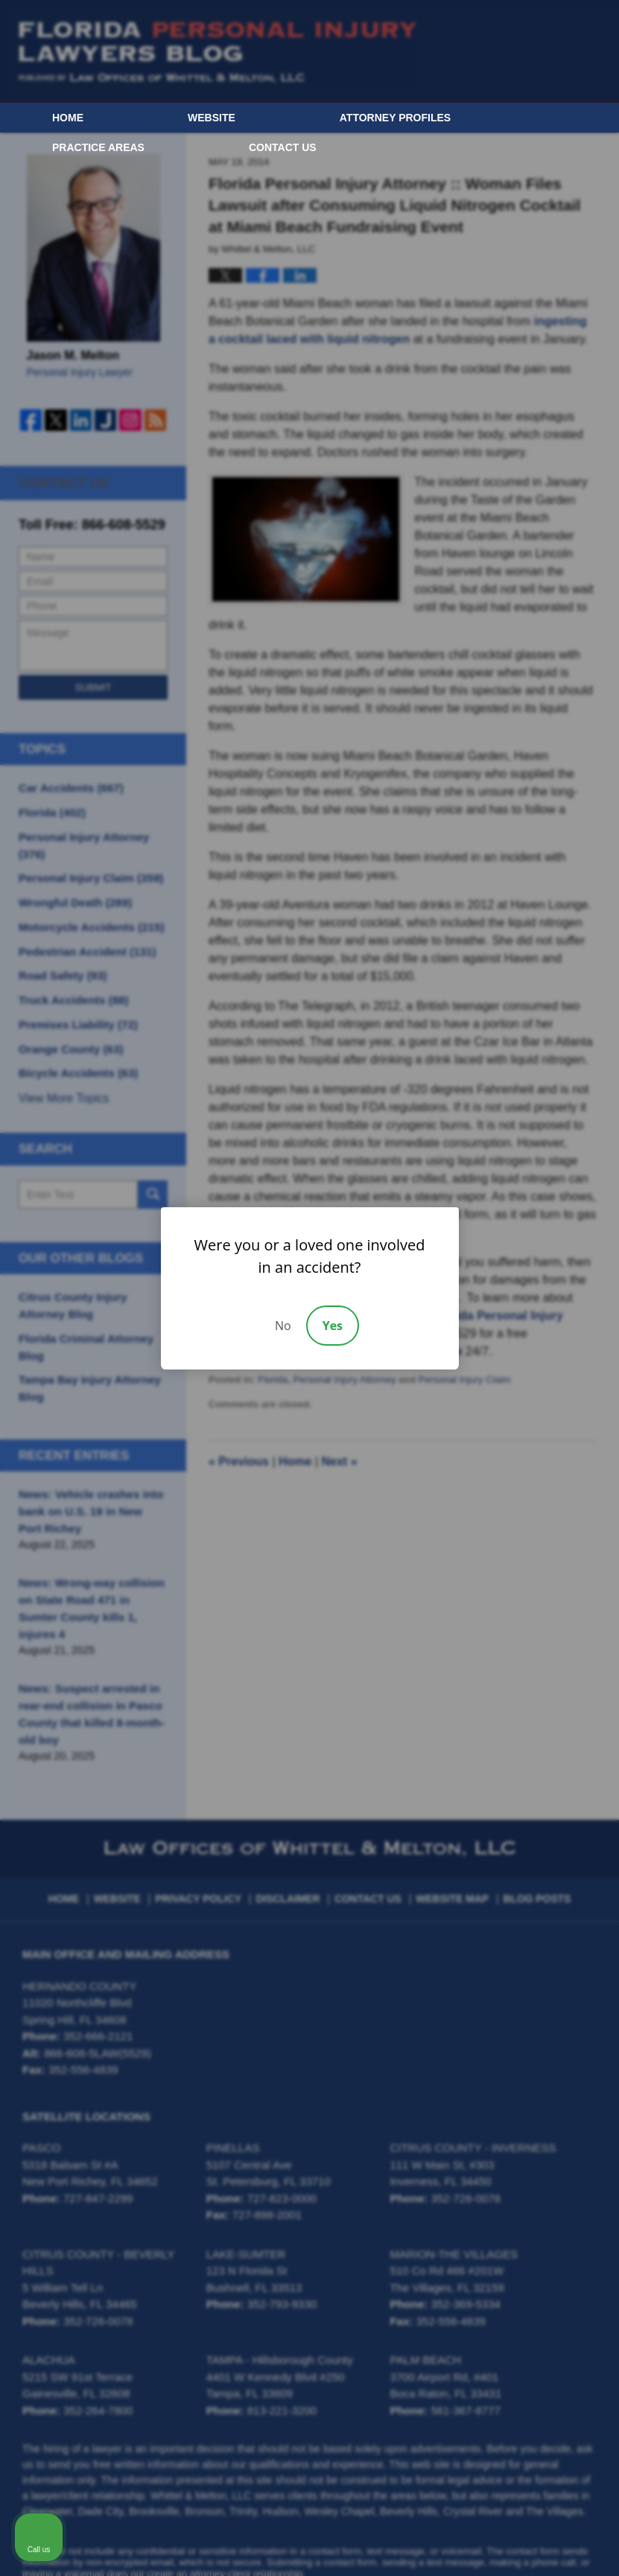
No (283, 1325)
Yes (333, 1325)
